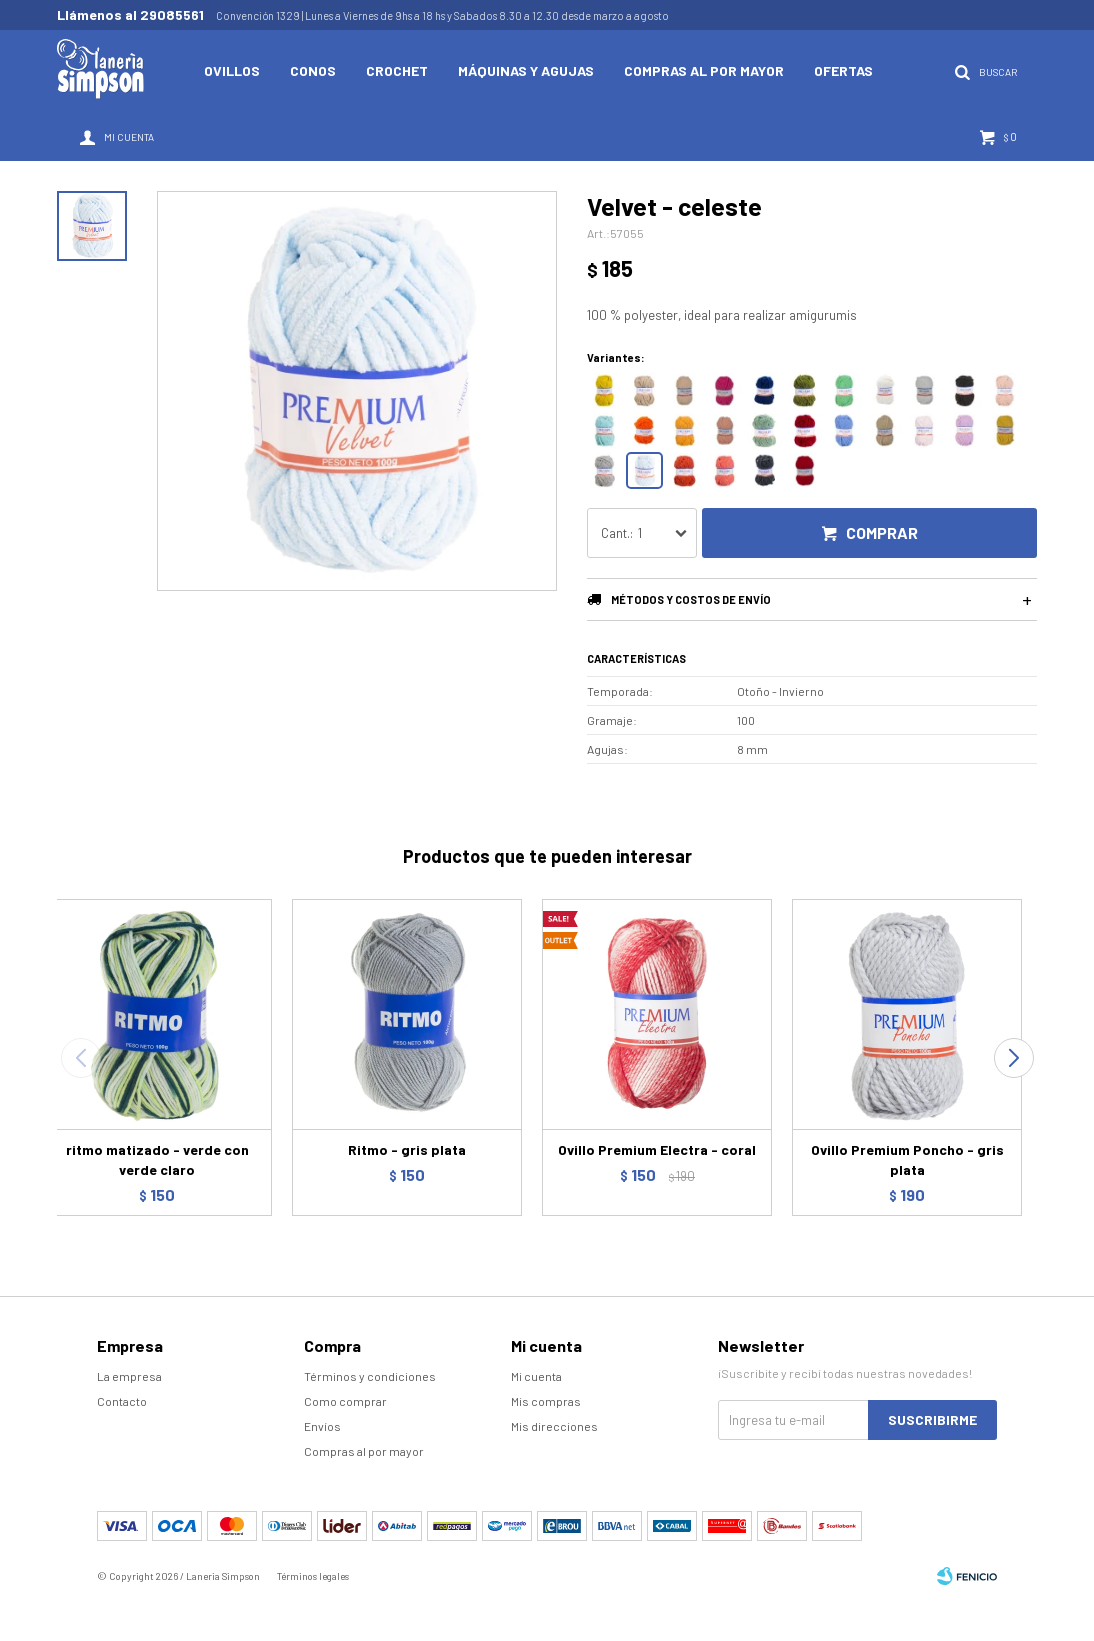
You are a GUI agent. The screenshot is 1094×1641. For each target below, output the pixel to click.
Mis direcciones (554, 1426)
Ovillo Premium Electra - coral (657, 1149)
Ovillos (232, 70)
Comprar (882, 532)
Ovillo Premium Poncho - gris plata (907, 1159)
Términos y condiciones (370, 1376)
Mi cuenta (536, 1376)
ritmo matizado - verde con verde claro (157, 1159)
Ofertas (843, 70)
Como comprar (345, 1401)
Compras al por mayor (704, 70)
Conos (313, 70)
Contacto (122, 1401)
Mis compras (546, 1401)
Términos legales (313, 1576)
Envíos (322, 1426)
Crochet (397, 70)
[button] (1013, 1058)
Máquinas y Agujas (526, 70)
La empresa (129, 1376)
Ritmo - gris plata (407, 1149)
